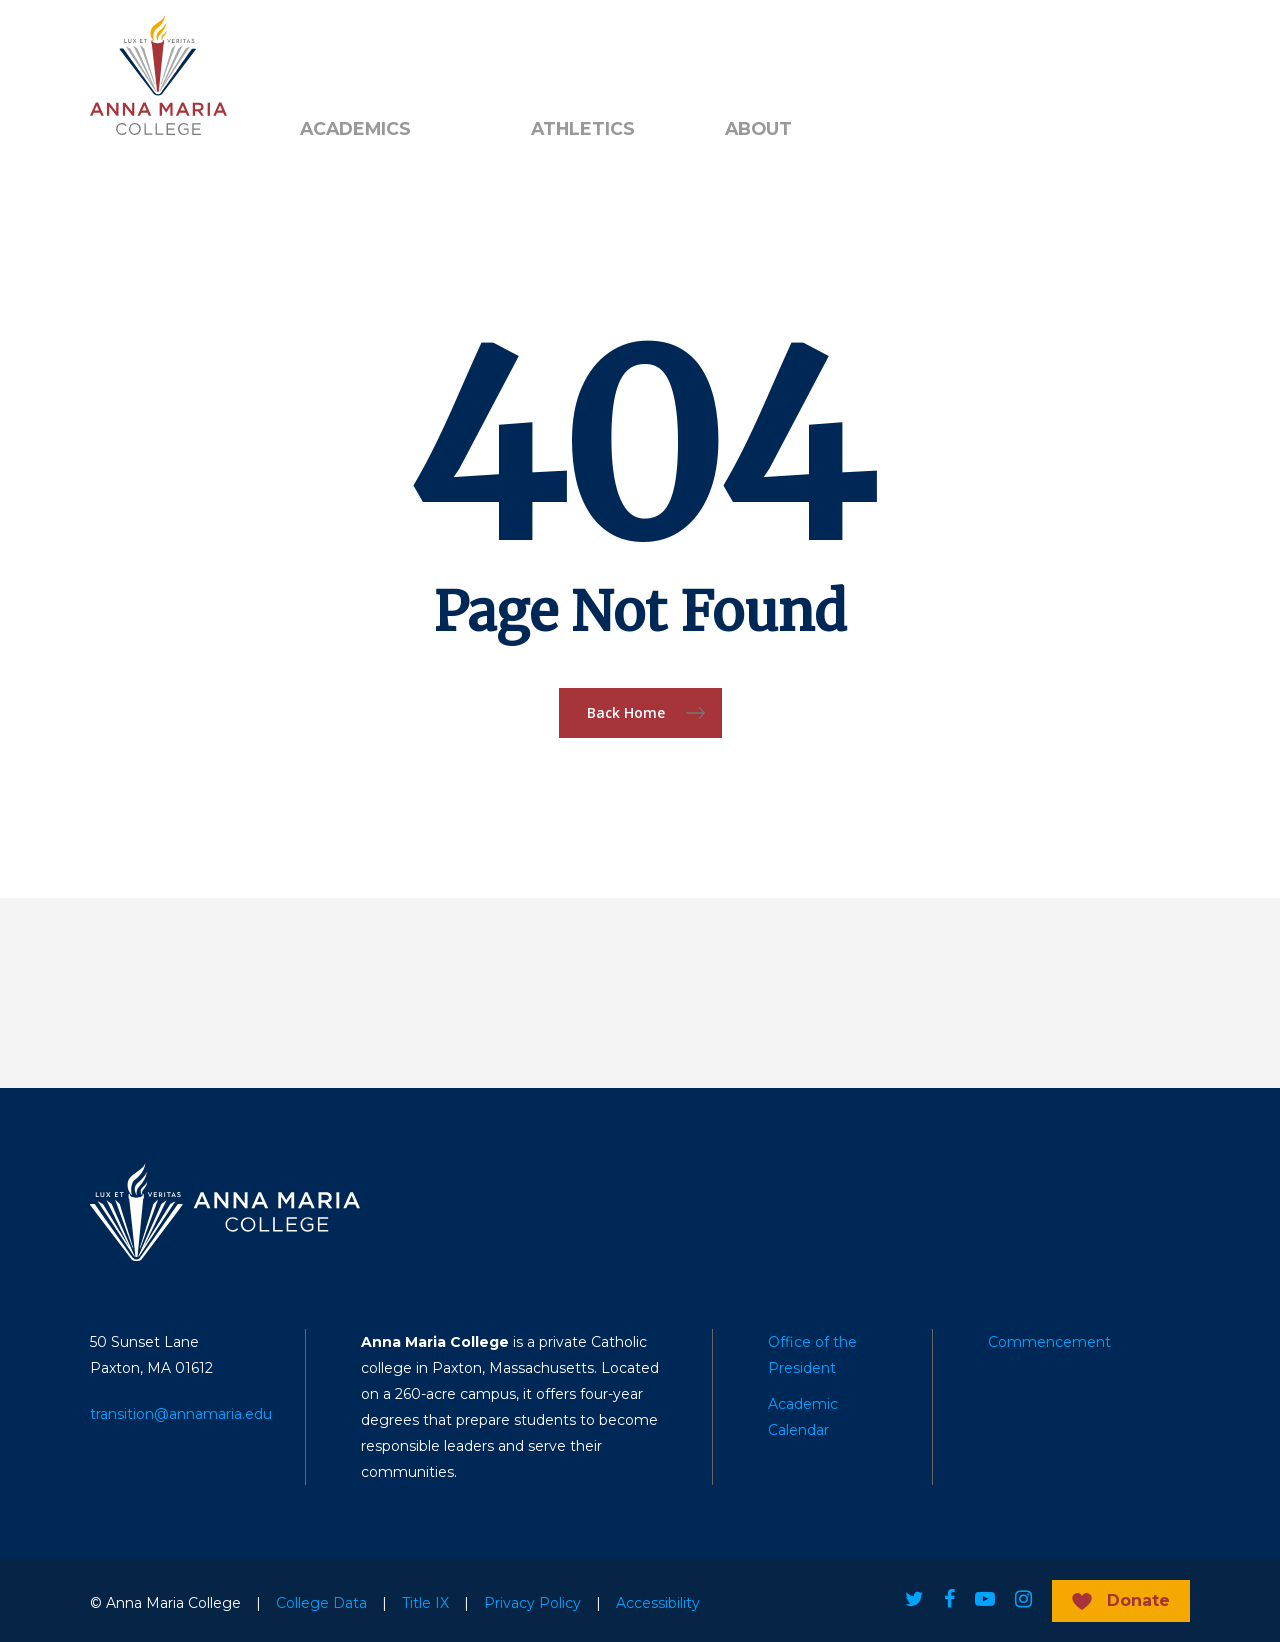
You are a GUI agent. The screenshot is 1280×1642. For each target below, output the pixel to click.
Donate (1138, 1600)
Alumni (324, 51)
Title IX (425, 1603)
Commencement (1049, 1342)
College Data (321, 1603)
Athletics (583, 129)
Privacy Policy (532, 1603)
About (758, 129)
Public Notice (436, 51)
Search (565, 51)
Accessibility (658, 1603)
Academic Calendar (803, 1417)
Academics (355, 129)
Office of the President (812, 1355)
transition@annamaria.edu (181, 1414)
